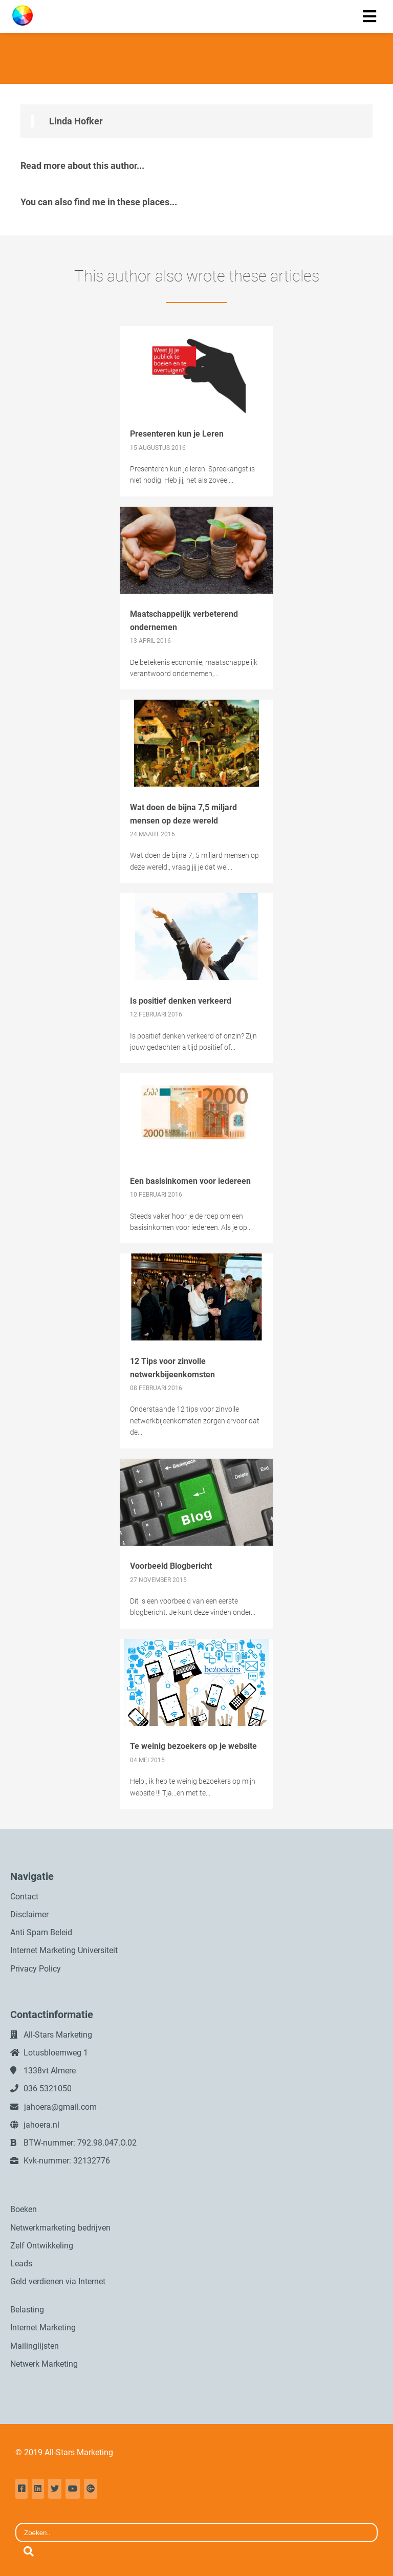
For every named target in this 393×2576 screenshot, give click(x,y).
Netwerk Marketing (44, 2364)
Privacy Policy (35, 1969)
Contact (24, 1896)
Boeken (23, 2209)
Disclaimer (29, 1914)
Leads (21, 2263)
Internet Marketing (43, 2327)
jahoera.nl (41, 2125)
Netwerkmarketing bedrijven (60, 2228)
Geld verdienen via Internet (57, 2281)
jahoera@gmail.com (60, 2107)
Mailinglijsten (34, 2346)
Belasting (27, 2309)
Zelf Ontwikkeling (41, 2245)
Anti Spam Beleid (41, 1932)
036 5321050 (48, 2088)
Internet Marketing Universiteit (64, 1950)
